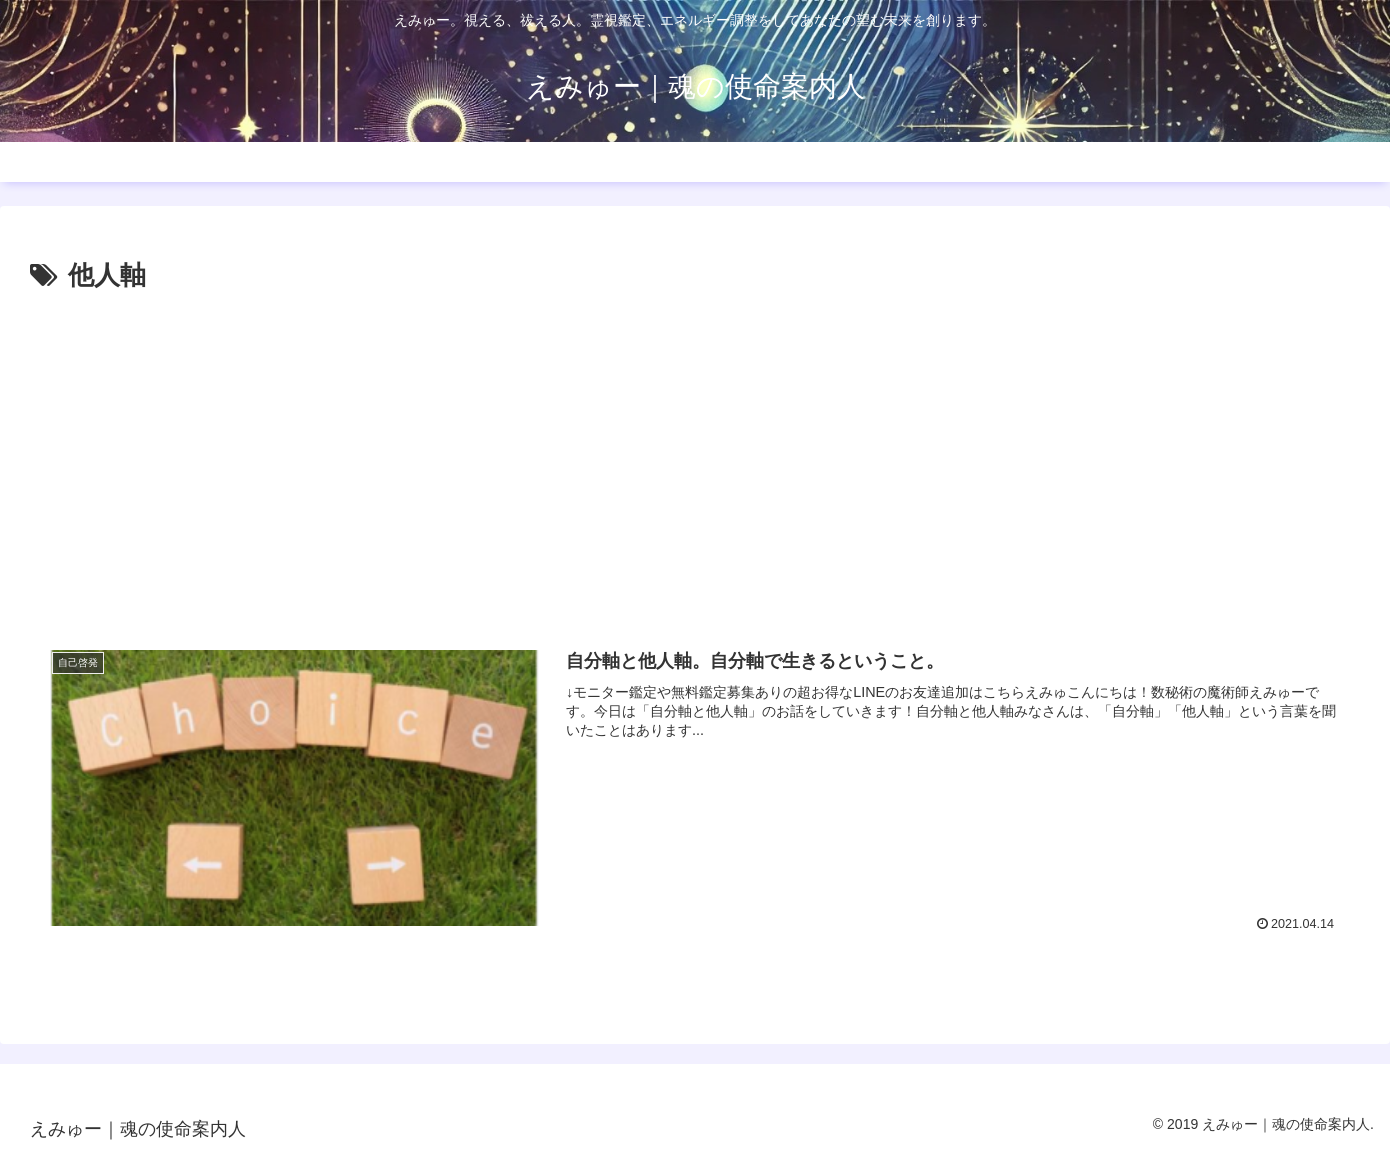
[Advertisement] (695, 459)
